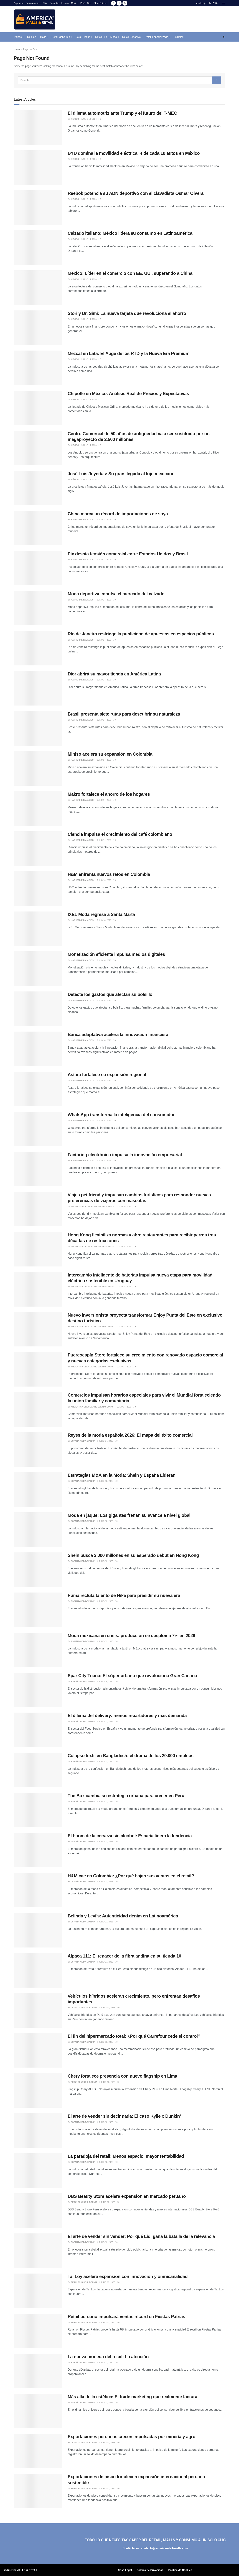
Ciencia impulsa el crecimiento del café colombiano (120, 834)
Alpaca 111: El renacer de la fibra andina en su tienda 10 (124, 1955)
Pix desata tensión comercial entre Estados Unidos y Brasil (128, 553)
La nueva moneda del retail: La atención (108, 2356)
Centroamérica (33, 3)
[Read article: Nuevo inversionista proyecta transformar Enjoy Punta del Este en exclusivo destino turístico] (38, 1329)
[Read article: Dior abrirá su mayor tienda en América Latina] (38, 688)
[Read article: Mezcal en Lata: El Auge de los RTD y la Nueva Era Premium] (38, 368)
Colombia (54, 3)
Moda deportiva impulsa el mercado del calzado (116, 593)
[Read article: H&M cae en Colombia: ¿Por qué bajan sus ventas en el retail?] (38, 1890)
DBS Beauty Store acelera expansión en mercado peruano (127, 2196)
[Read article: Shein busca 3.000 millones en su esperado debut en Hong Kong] (38, 1569)
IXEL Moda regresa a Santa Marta (101, 914)
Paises (18, 36)
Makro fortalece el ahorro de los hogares (109, 794)
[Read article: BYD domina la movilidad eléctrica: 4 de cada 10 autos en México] (38, 167)
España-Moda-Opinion (83, 1441)
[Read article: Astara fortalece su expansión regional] (38, 1089)
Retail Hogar (82, 36)
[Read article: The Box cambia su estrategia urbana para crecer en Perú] (38, 1810)
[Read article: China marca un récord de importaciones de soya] (38, 528)
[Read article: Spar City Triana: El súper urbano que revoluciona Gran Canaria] (38, 1690)
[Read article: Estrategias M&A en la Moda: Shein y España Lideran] (38, 1489)
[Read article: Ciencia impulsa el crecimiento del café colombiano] (38, 848)
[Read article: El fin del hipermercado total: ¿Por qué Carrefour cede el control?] (38, 2050)
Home (17, 49)
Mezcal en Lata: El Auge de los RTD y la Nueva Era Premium (128, 353)
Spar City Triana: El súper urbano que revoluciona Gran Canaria (132, 1675)
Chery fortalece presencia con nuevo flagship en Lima (122, 2076)
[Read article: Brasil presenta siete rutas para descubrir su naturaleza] (38, 728)
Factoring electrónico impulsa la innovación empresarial (125, 1154)
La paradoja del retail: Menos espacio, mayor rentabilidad (126, 2156)
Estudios (179, 36)
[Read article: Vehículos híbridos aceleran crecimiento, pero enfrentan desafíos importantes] (38, 2010)
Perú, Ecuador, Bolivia (84, 2008)
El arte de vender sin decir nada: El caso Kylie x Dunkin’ (124, 2116)
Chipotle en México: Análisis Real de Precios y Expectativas (128, 393)
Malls (43, 36)
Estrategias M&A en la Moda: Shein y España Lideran (121, 1475)
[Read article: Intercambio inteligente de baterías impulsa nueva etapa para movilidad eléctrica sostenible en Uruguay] (38, 1289)
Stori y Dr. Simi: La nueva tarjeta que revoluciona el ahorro (127, 313)
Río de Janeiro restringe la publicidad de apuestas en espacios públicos (141, 633)
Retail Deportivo (131, 36)
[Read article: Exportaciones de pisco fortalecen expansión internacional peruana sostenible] (38, 2491)
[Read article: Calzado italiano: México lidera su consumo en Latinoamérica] (38, 247)
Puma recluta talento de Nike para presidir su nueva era (124, 1595)
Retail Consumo (61, 36)
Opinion (31, 36)
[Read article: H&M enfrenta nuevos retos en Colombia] (38, 888)
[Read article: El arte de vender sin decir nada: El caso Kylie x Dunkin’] (38, 2130)
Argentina (18, 3)
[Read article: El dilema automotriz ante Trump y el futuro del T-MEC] (38, 127)
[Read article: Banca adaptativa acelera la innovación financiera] (38, 1049)
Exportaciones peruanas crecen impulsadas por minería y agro (131, 2436)
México (75, 119)
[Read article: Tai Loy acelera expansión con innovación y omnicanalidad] (38, 2291)
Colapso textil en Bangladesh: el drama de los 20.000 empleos (130, 1755)
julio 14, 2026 (89, 119)
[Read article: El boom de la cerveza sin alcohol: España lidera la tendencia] (38, 1850)
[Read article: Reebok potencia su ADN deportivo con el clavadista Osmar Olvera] (38, 207)
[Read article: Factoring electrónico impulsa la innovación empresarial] (38, 1169)
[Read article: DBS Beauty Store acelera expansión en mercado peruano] (38, 2210)
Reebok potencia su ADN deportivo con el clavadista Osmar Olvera (135, 193)
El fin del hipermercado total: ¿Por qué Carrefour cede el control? (134, 2036)
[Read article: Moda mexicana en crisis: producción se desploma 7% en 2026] (38, 1650)
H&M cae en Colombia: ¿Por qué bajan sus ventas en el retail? (131, 1875)
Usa (89, 3)
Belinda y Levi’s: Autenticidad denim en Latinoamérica (123, 1915)
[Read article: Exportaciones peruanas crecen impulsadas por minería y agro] (38, 2451)
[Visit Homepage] (34, 19)
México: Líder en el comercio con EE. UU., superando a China (130, 273)
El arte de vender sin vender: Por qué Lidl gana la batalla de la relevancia (141, 2236)
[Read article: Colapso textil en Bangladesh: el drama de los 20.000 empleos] (38, 1770)
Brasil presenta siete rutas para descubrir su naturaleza (124, 713)
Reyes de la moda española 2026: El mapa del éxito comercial (130, 1435)
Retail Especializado (156, 36)
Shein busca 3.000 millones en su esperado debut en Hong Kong (133, 1555)
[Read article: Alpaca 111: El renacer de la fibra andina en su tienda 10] (38, 1970)
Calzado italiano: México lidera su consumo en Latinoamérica (130, 233)
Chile (44, 3)
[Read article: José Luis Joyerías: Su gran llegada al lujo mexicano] (38, 488)
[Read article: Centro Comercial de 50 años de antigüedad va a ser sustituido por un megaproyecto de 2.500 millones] (38, 448)
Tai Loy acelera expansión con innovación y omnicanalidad (128, 2276)
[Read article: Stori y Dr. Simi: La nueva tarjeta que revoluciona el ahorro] (38, 327)
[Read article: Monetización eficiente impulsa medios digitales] (38, 968)
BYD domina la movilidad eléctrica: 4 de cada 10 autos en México (134, 153)
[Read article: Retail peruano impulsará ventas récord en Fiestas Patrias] (38, 2331)
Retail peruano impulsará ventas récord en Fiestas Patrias (126, 2316)
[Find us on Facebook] (113, 3)
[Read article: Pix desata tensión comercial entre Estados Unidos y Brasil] (38, 568)
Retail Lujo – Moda (106, 36)
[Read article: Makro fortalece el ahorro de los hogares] (38, 808)
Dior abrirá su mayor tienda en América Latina (114, 673)
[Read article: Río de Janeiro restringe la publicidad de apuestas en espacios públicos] (38, 648)
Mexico (74, 3)
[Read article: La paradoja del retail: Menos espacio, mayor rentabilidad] (38, 2170)
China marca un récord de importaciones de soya (118, 513)
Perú (82, 3)
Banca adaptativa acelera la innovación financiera (118, 1034)
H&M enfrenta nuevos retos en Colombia (109, 874)
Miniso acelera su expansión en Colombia (110, 754)
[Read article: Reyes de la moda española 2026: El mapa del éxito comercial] (38, 1449)
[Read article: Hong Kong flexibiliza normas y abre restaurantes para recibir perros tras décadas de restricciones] (38, 1249)
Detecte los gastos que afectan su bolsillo (110, 994)
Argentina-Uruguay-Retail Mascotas (92, 1206)
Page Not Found (31, 49)
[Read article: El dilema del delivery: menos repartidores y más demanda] (38, 1730)
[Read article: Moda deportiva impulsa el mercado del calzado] (38, 608)
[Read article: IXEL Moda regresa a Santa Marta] (38, 928)
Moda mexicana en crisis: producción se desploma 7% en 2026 (131, 1635)
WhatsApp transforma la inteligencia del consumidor (121, 1114)
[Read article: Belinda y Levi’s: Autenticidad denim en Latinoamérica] (38, 1930)
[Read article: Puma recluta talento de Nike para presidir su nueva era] (38, 1610)
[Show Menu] (223, 3)
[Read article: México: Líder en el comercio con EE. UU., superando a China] (38, 287)
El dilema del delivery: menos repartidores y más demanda (127, 1715)
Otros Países (100, 3)
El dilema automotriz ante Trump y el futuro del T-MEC (122, 113)
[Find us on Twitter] (124, 3)
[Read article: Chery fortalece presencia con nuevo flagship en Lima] (38, 2090)
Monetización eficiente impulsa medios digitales (116, 954)
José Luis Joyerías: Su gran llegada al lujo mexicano (121, 473)
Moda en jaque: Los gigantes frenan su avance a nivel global (129, 1515)
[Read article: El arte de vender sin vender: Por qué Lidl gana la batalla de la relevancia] (38, 2250)
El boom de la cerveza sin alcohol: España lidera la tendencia (130, 1835)
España (65, 3)
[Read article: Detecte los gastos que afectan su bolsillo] (38, 1008)
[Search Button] (223, 37)
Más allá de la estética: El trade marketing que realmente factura (132, 2396)
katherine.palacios (82, 519)
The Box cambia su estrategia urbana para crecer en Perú (126, 1795)
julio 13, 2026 (105, 1481)
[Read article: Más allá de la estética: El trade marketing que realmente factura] (38, 2411)
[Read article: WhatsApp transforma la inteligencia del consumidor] (38, 1129)
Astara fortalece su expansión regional (107, 1074)
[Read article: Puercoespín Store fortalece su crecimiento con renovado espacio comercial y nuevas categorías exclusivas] (38, 1369)
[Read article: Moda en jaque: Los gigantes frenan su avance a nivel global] (38, 1529)
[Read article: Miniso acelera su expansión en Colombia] (38, 768)
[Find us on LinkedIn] (119, 3)
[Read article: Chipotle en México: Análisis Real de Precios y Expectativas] (38, 408)
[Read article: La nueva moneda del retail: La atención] (38, 2371)
